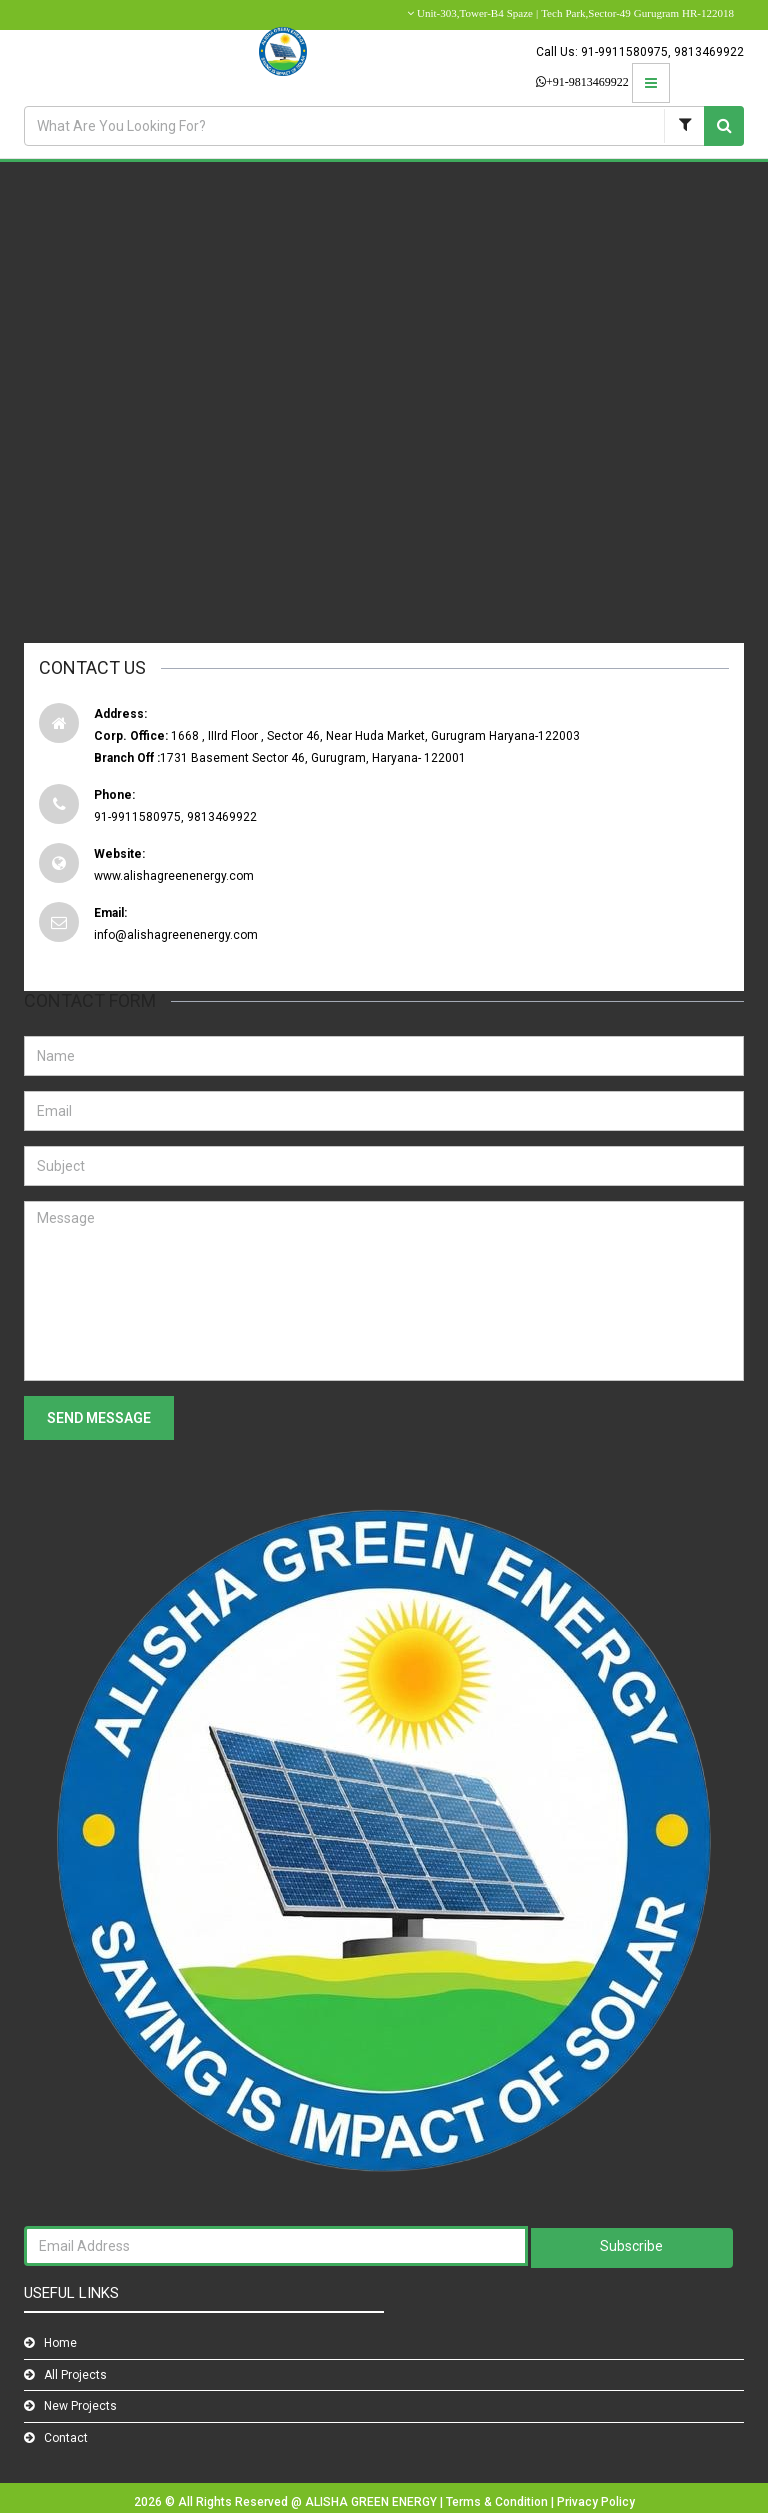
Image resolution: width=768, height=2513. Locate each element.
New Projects (80, 2406)
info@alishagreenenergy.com (176, 935)
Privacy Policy (596, 2502)
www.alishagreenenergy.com (174, 876)
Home (60, 2343)
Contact (66, 2438)
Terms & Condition (498, 2502)
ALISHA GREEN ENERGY (372, 2502)
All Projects (75, 2375)
